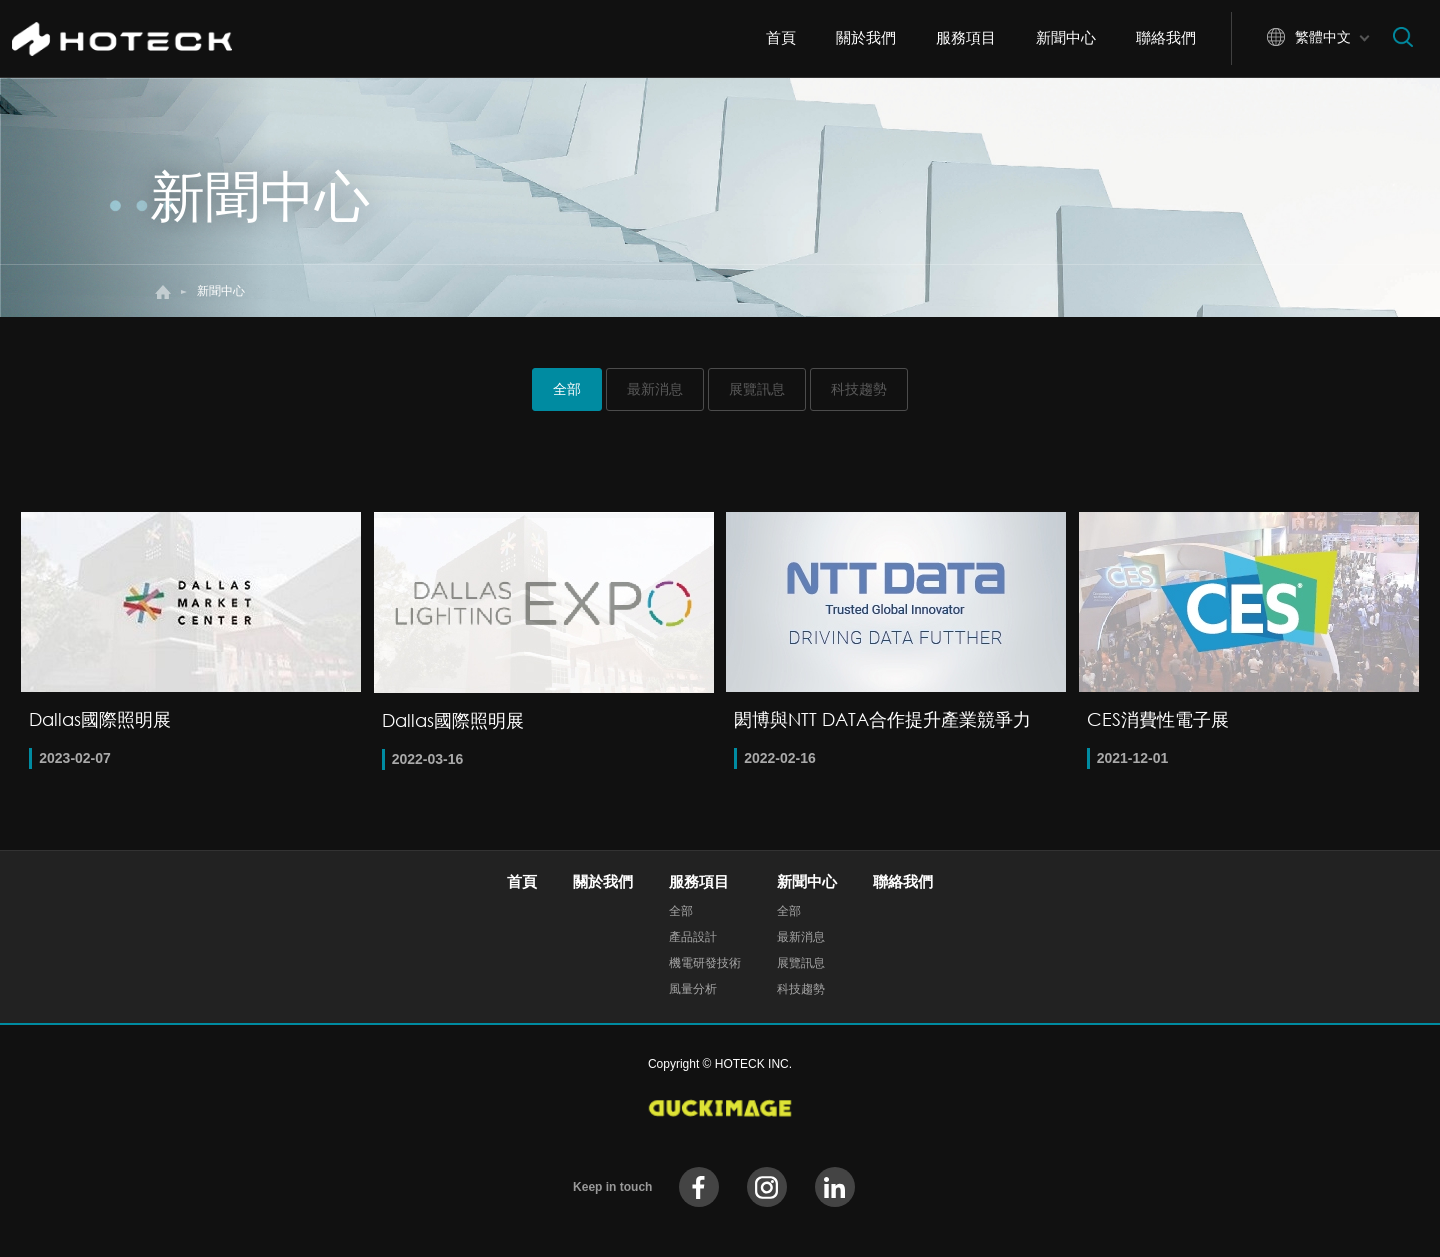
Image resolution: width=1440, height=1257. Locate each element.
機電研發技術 (705, 963)
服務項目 (966, 37)
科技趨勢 (859, 389)
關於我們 (866, 37)
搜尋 (1403, 37)
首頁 (781, 37)
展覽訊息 (757, 389)
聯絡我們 (1166, 37)
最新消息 (655, 389)
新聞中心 (1066, 37)
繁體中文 (1323, 37)
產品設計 (693, 937)
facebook (699, 1187)
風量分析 (693, 989)
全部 (567, 389)
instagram (767, 1187)
